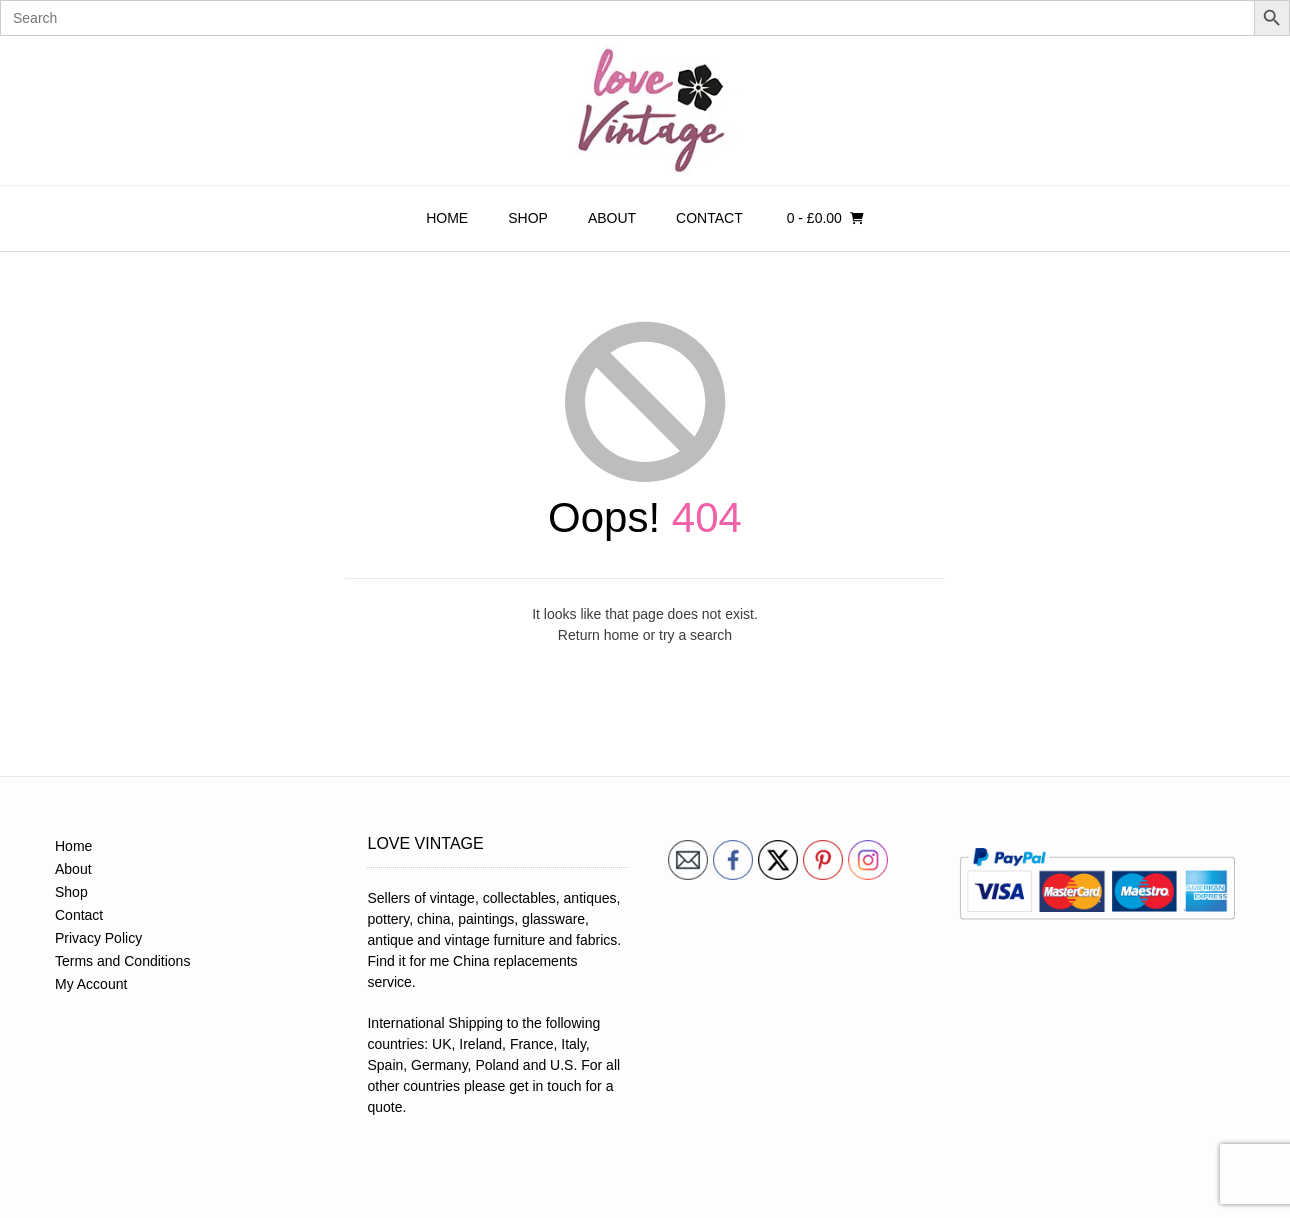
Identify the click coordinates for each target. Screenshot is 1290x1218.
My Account (91, 984)
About (612, 218)
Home (447, 218)
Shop (528, 218)
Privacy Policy (98, 938)
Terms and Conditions (122, 961)
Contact (709, 218)
